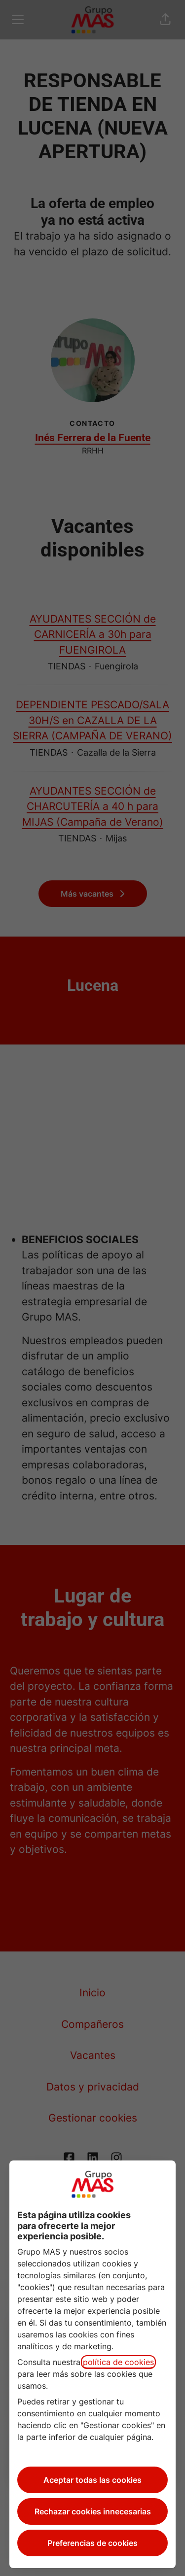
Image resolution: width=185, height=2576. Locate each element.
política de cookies (118, 2362)
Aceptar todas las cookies (92, 2480)
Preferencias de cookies (92, 2543)
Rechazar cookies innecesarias (93, 2511)
